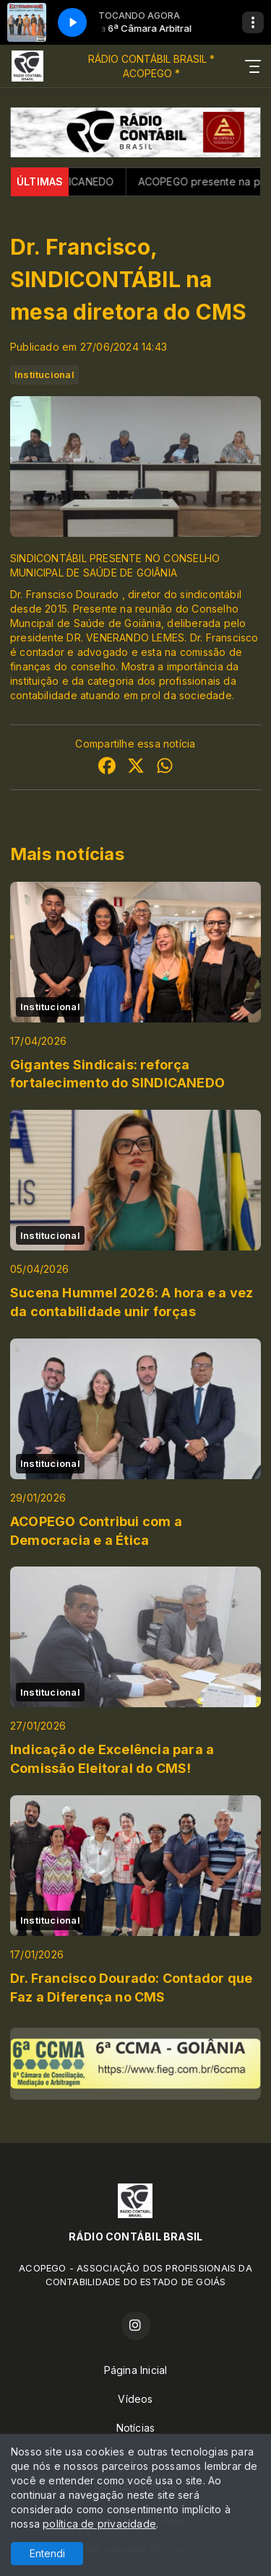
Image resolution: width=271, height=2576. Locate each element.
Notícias (135, 2428)
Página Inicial (136, 2370)
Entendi (47, 2553)
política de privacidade (99, 2524)
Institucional (44, 374)
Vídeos (135, 2399)
